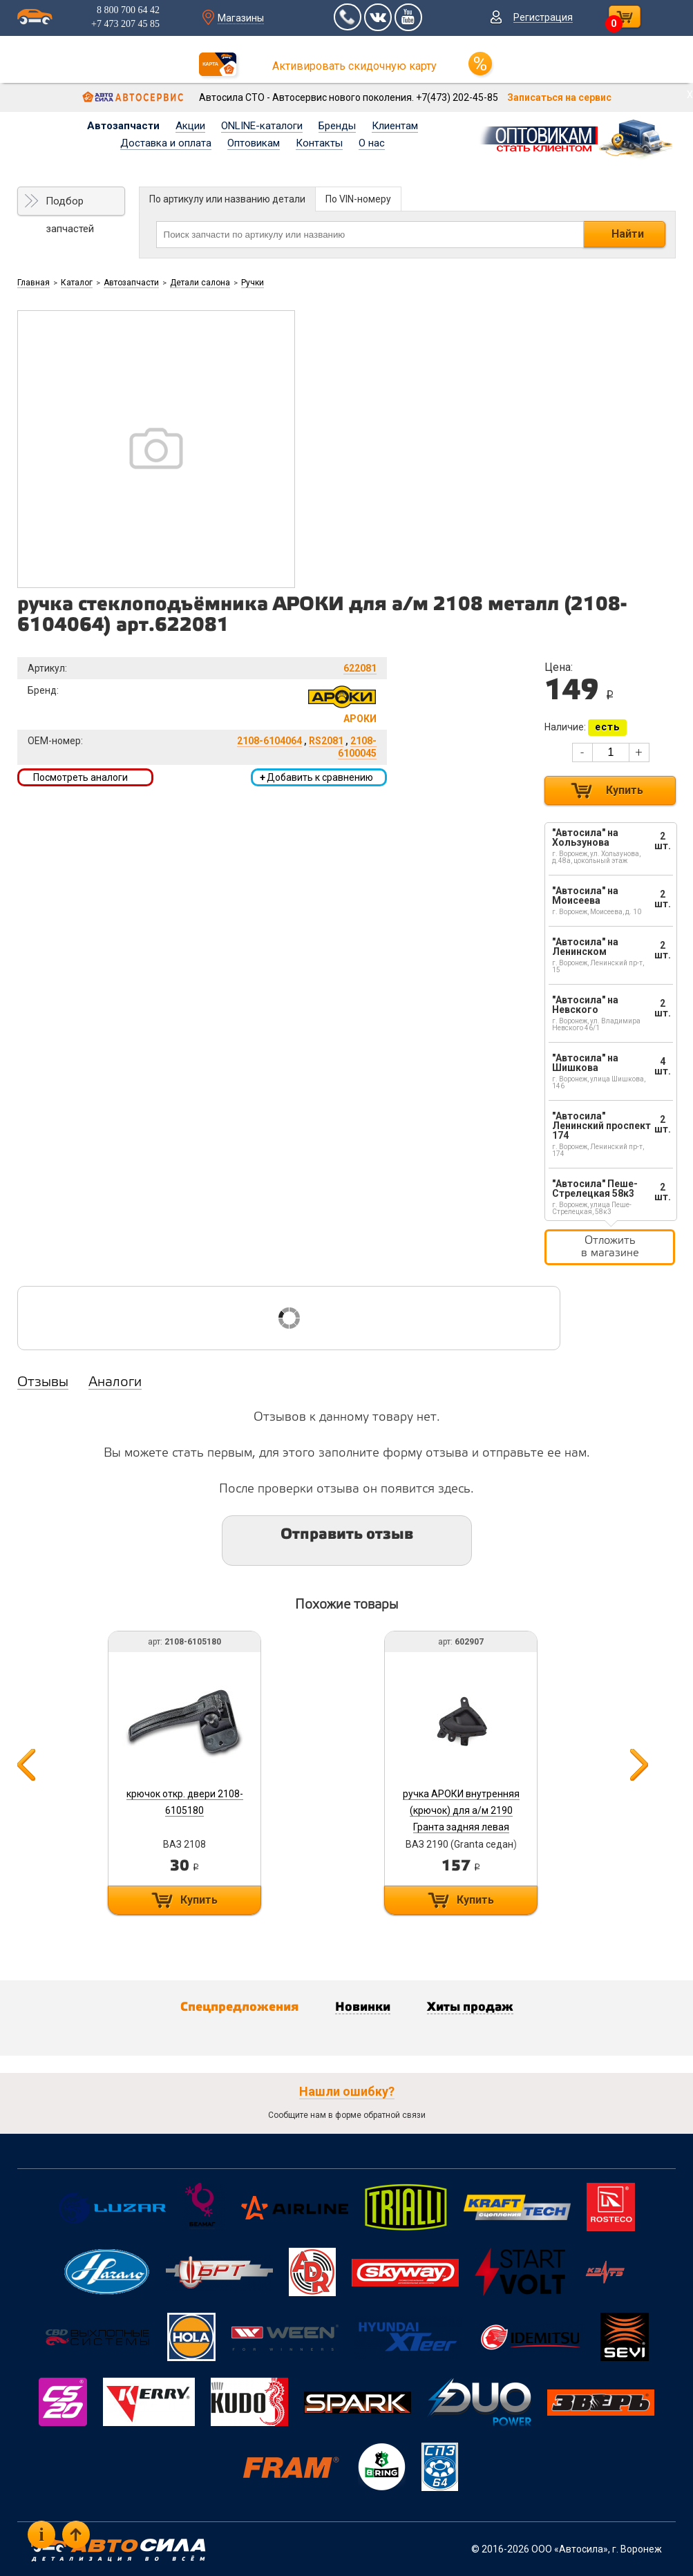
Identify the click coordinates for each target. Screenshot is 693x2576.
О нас (372, 143)
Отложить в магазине (610, 1246)
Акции (190, 126)
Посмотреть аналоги (80, 777)
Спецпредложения (239, 2007)
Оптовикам (253, 143)
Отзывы (42, 1382)
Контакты (319, 143)
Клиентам (395, 126)
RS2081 (326, 740)
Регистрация (543, 17)
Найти (627, 233)
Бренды (337, 126)
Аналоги (115, 1382)
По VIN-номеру (358, 199)
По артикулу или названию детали (227, 199)
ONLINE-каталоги (262, 126)
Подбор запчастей (70, 205)
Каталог (77, 282)
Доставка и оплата (165, 143)
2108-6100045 (357, 747)
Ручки (252, 282)
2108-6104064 (269, 740)
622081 (360, 668)
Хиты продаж (470, 2007)
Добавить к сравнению (316, 777)
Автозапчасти (123, 126)
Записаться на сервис (559, 97)
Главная (33, 282)
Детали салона (200, 282)
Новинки (362, 2007)
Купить (624, 790)
